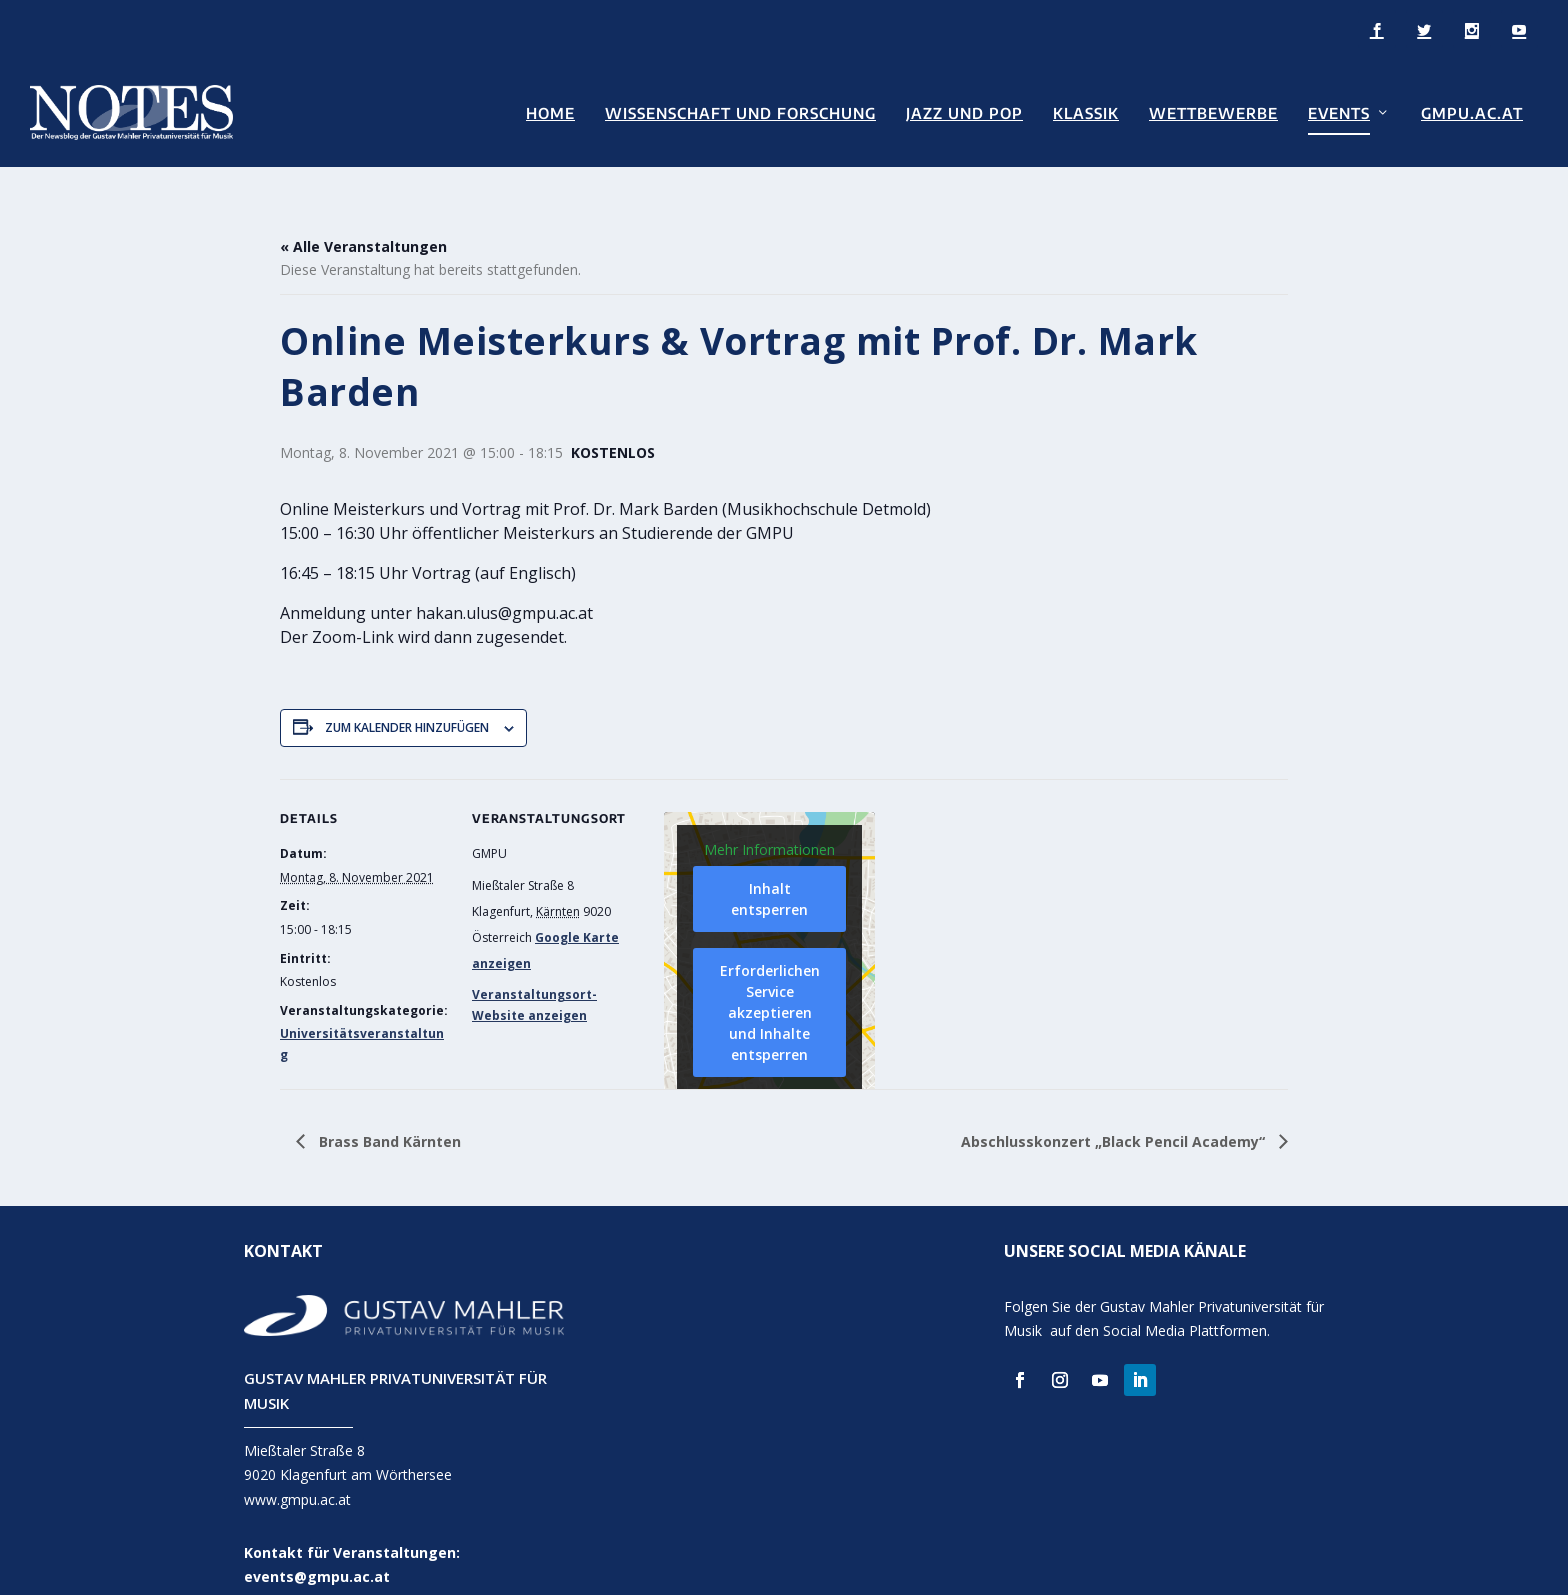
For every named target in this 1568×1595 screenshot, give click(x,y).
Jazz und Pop (964, 111)
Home (550, 111)
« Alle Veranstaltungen (363, 217)
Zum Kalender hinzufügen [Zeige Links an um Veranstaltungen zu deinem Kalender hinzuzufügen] (407, 698)
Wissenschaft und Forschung (740, 111)
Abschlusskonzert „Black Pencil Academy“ (1115, 1111)
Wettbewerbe (1213, 111)
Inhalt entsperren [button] (769, 870)
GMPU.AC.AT (1472, 111)
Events (1339, 111)
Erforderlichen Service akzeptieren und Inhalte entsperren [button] (770, 983)
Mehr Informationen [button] (769, 820)
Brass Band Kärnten (388, 1111)
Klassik (1086, 111)
